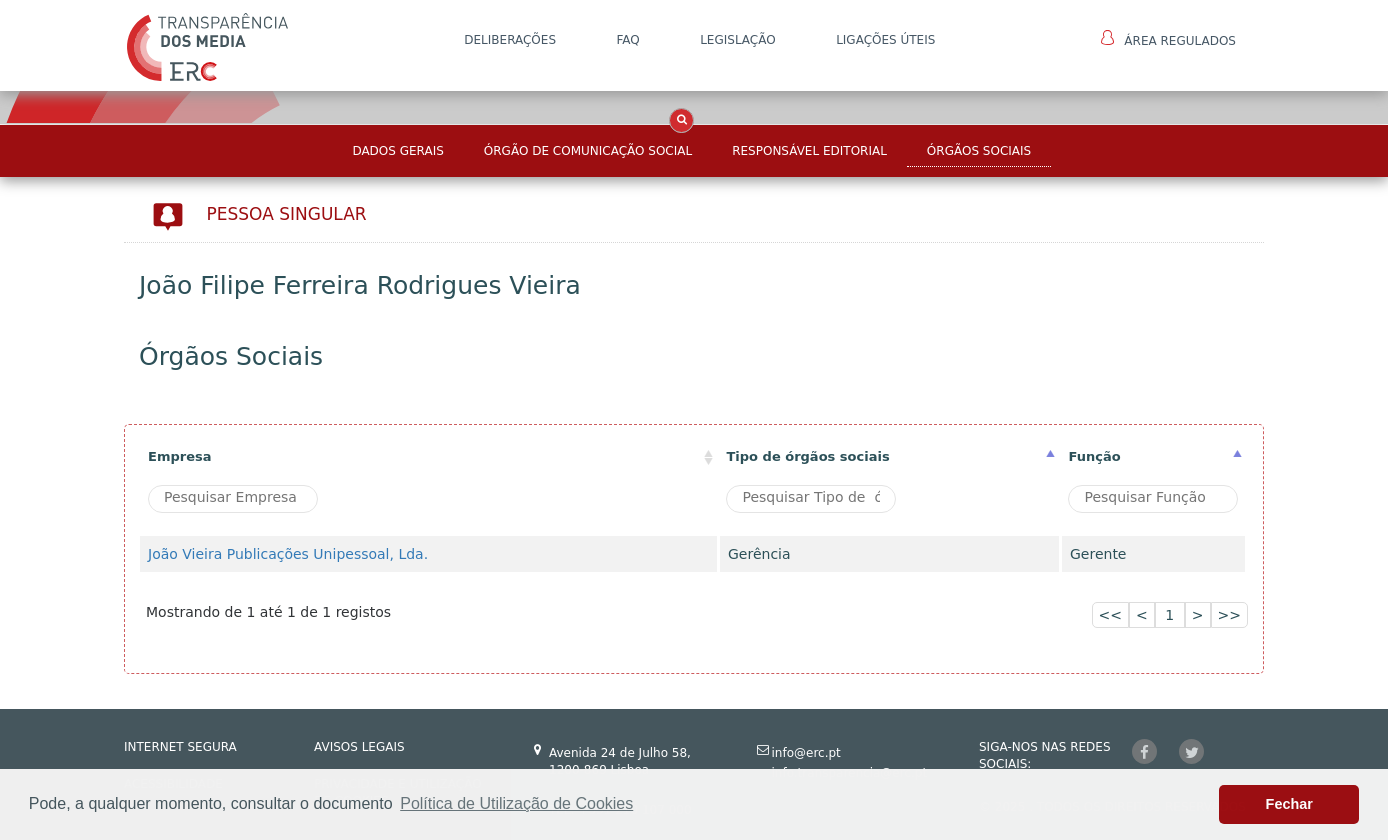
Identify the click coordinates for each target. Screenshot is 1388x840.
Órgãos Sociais (979, 151)
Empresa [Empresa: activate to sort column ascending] (179, 456)
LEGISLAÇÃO (738, 40)
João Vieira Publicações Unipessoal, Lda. (288, 554)
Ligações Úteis (885, 40)
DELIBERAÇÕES (510, 40)
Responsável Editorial (809, 151)
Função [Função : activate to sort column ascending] (1094, 456)
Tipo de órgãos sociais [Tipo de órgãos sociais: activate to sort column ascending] (807, 456)
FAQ (627, 40)
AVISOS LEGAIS (359, 747)
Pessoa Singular (287, 214)
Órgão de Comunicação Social (588, 151)
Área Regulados (1168, 39)
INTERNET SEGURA (180, 747)
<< (1110, 615)
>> (1229, 615)
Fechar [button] (1289, 804)
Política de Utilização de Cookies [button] (516, 803)
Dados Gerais (397, 151)
